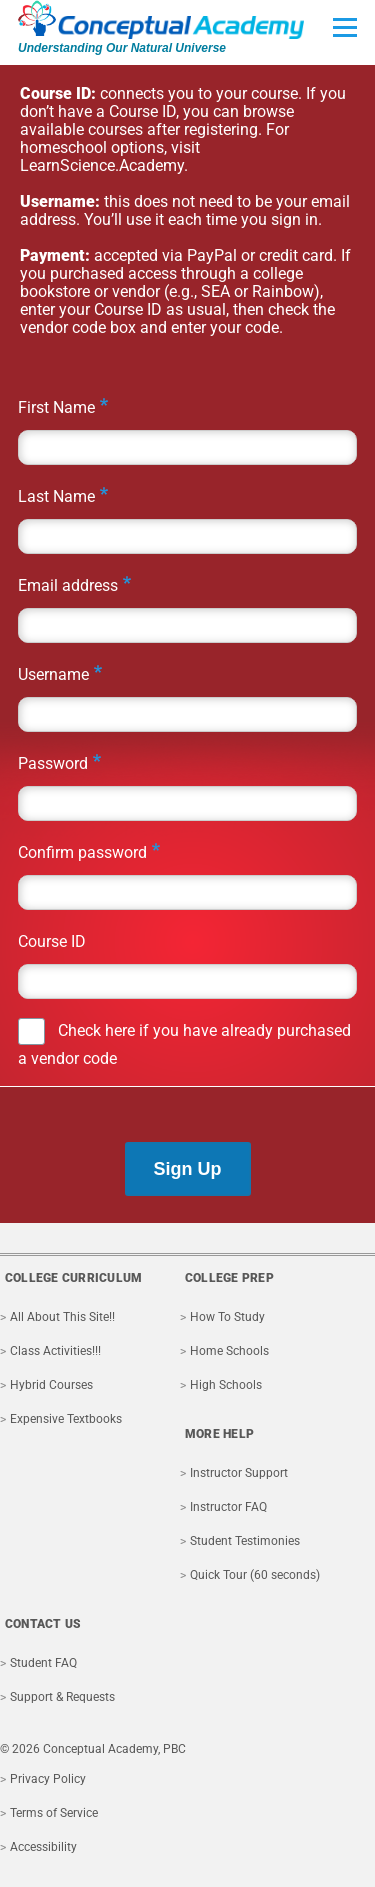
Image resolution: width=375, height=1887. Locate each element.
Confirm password (82, 852)
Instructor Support (239, 1473)
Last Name (56, 496)
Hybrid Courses (51, 1385)
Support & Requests (62, 1697)
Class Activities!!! (55, 1351)
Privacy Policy (48, 1779)
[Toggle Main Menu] (345, 27)
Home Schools (229, 1351)
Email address (68, 585)
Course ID (52, 941)
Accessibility (43, 1847)
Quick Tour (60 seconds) (255, 1575)
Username (53, 674)
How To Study (227, 1317)
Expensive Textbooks (66, 1419)
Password (53, 763)
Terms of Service (54, 1813)
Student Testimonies (245, 1541)
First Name (56, 407)
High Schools (226, 1385)
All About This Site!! (62, 1317)
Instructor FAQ (228, 1507)
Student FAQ (43, 1663)
